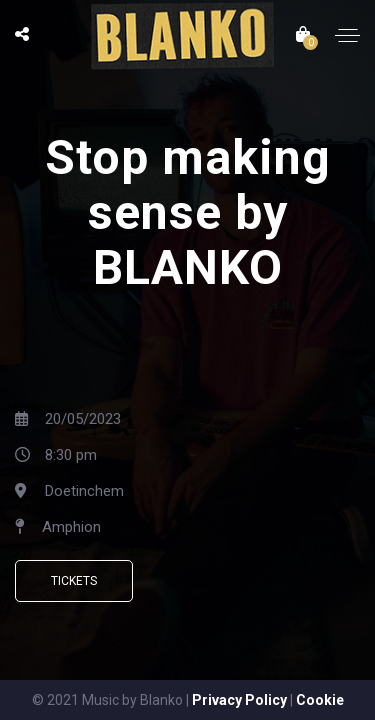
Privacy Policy (239, 700)
